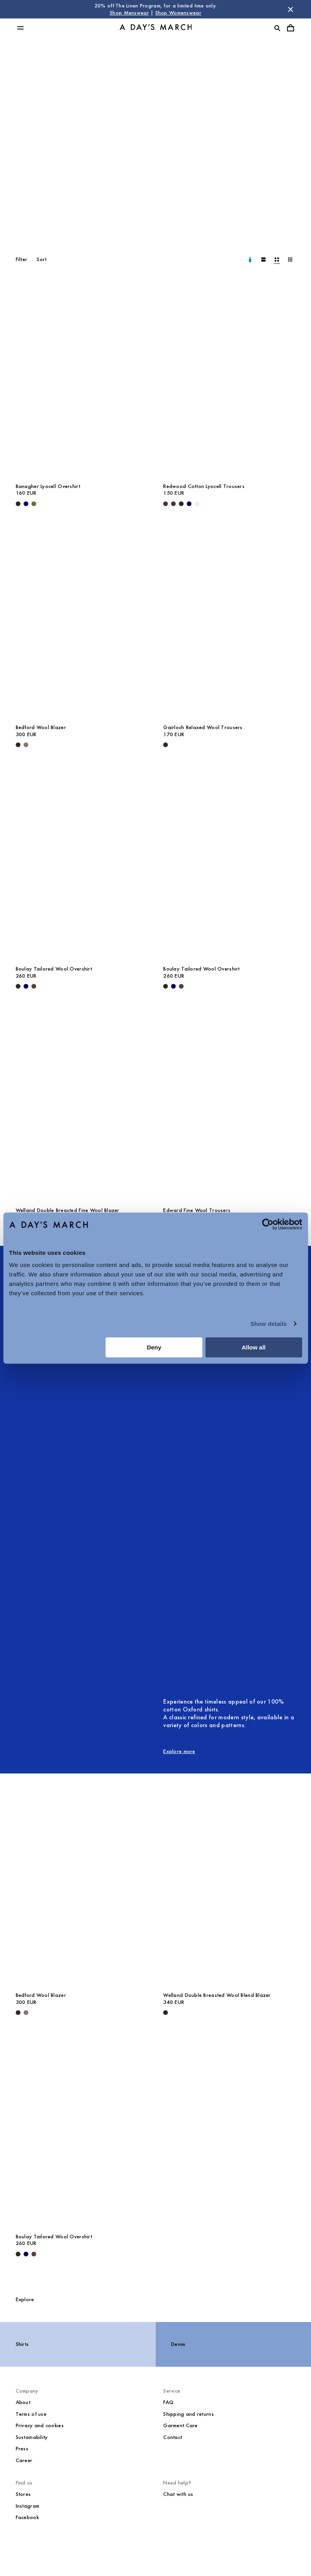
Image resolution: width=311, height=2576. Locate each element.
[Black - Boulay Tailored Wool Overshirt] (18, 986)
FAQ (168, 2402)
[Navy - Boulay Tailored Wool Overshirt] (26, 986)
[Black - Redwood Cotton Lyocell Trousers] (181, 503)
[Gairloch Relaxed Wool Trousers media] (229, 620)
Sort (41, 259)
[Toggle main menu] (20, 28)
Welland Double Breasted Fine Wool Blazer (68, 1210)
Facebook (27, 2517)
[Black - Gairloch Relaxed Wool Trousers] (165, 744)
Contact (172, 2437)
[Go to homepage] (156, 28)
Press (22, 2448)
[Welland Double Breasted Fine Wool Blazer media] (82, 1103)
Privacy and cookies (40, 2425)
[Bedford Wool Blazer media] (82, 620)
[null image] (163, 1467)
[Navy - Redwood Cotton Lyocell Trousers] (189, 503)
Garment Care (180, 2425)
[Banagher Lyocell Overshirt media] (82, 379)
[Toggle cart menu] (290, 28)
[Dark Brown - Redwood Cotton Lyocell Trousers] (165, 503)
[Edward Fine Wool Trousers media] (229, 1103)
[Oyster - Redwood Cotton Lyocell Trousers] (197, 503)
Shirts (22, 2344)
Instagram (28, 2506)
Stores (23, 2494)
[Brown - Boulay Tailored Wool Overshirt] (33, 986)
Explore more (179, 1751)
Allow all (254, 1347)
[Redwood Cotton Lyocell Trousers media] (229, 379)
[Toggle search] (277, 28)
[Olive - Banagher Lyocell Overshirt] (33, 503)
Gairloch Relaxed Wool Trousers (202, 727)
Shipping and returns (188, 2414)
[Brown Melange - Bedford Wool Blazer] (26, 744)
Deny (154, 1347)
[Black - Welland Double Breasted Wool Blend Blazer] (165, 2012)
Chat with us (178, 2494)
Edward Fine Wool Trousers (196, 1210)
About (23, 2402)
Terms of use (31, 2414)
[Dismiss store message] (290, 9)
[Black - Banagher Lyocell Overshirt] (18, 503)
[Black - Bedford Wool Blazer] (18, 744)
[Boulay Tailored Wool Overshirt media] (82, 862)
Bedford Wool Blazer (41, 727)
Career (24, 2460)
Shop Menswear (129, 12)
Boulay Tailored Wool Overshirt (54, 968)
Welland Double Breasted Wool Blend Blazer (217, 1995)
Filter (22, 259)
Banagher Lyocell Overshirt (48, 486)
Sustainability (32, 2437)
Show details (268, 1323)
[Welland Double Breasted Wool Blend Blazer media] (229, 1888)
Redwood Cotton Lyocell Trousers (204, 486)
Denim (178, 2344)
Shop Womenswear (178, 12)
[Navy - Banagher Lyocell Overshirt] (26, 503)
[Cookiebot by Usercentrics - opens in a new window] (267, 1224)
